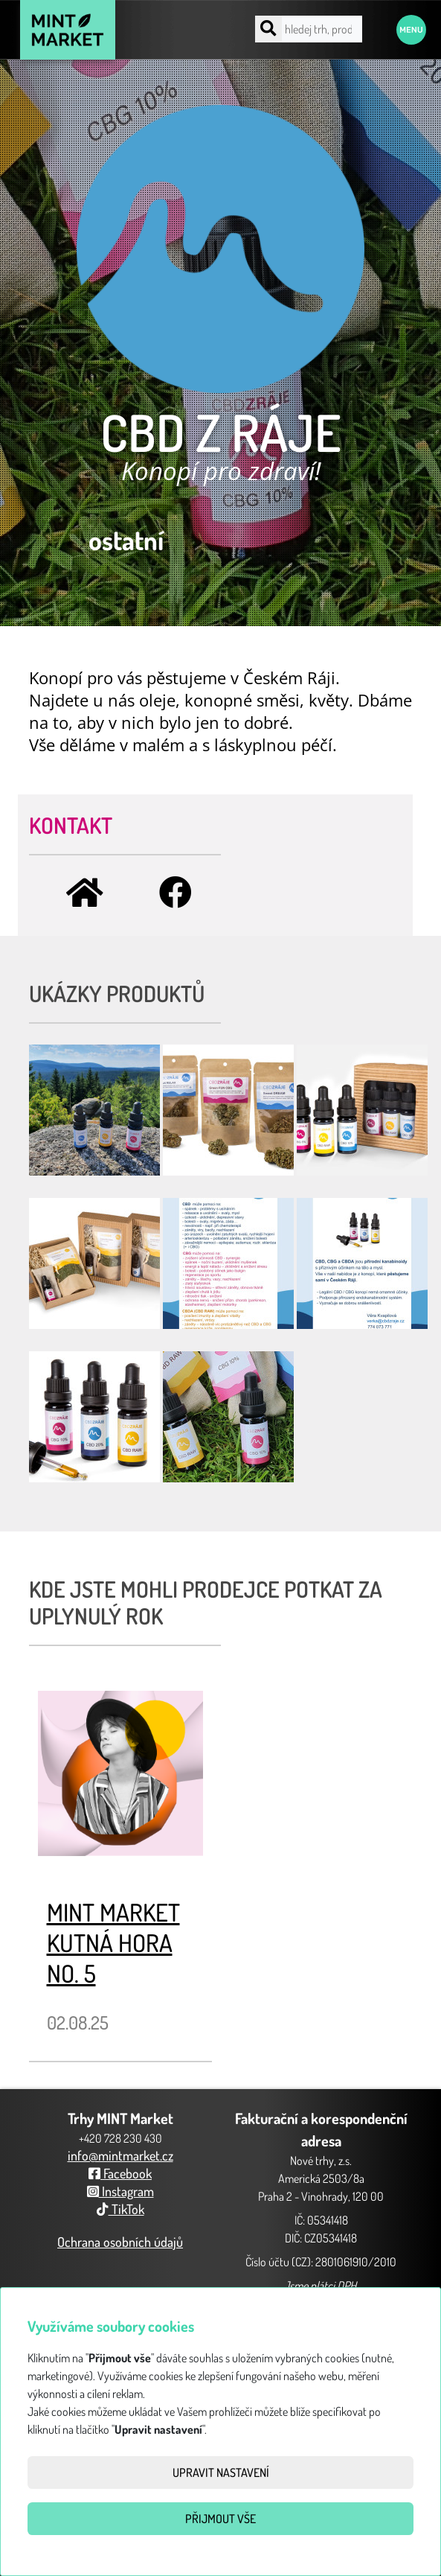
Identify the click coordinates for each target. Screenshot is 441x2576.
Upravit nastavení (221, 2472)
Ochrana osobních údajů (120, 2242)
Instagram (120, 2191)
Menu (411, 30)
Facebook (120, 2173)
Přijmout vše (220, 2518)
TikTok (120, 2209)
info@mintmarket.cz (120, 2155)
